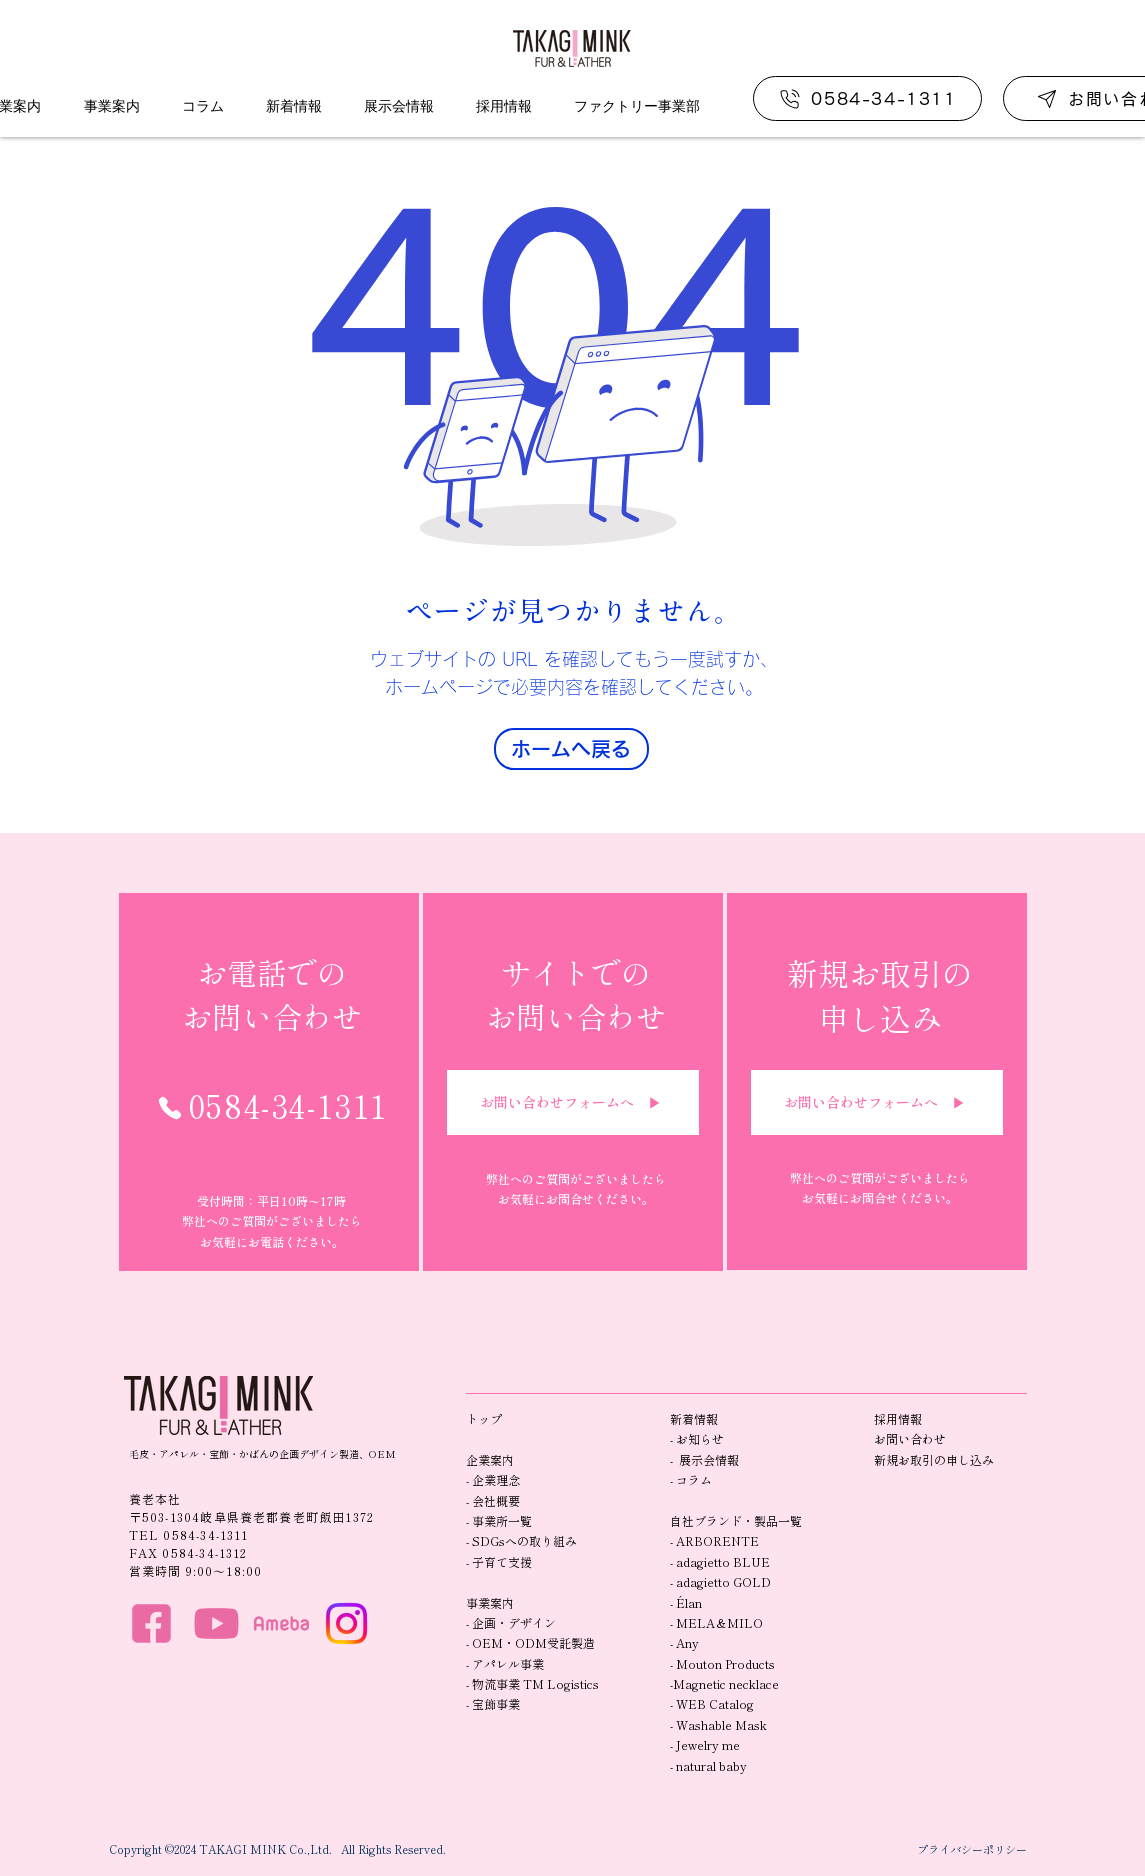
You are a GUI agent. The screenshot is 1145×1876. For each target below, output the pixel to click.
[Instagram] (346, 1623)
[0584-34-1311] (867, 98)
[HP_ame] (281, 1623)
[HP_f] (151, 1623)
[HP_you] (216, 1623)
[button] (112, 106)
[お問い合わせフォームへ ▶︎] (573, 1102)
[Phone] (170, 1108)
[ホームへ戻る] (571, 749)
